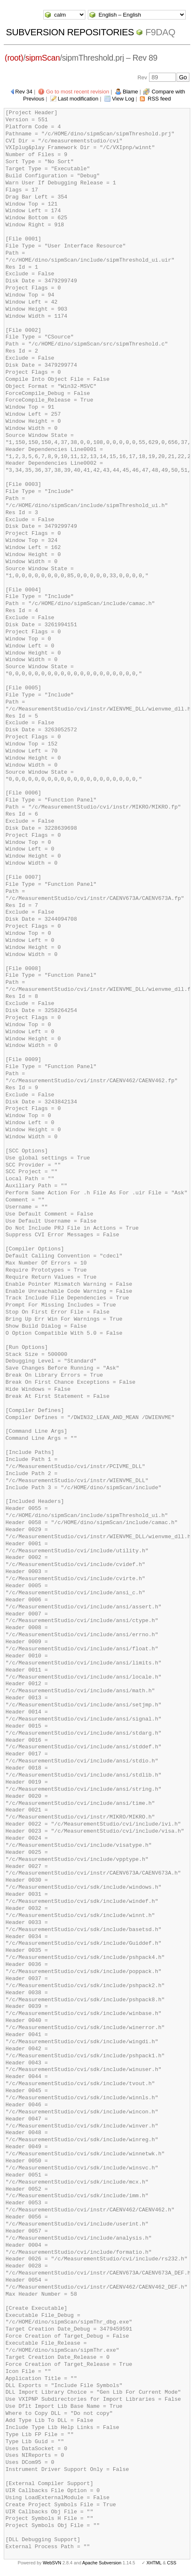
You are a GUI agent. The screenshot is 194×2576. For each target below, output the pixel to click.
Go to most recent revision (77, 91)
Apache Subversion (102, 2562)
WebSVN (52, 2562)
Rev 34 (23, 91)
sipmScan (42, 57)
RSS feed (159, 99)
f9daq (160, 32)
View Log (123, 99)
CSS (171, 2562)
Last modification (78, 99)
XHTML (154, 2562)
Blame (130, 91)
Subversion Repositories (70, 32)
